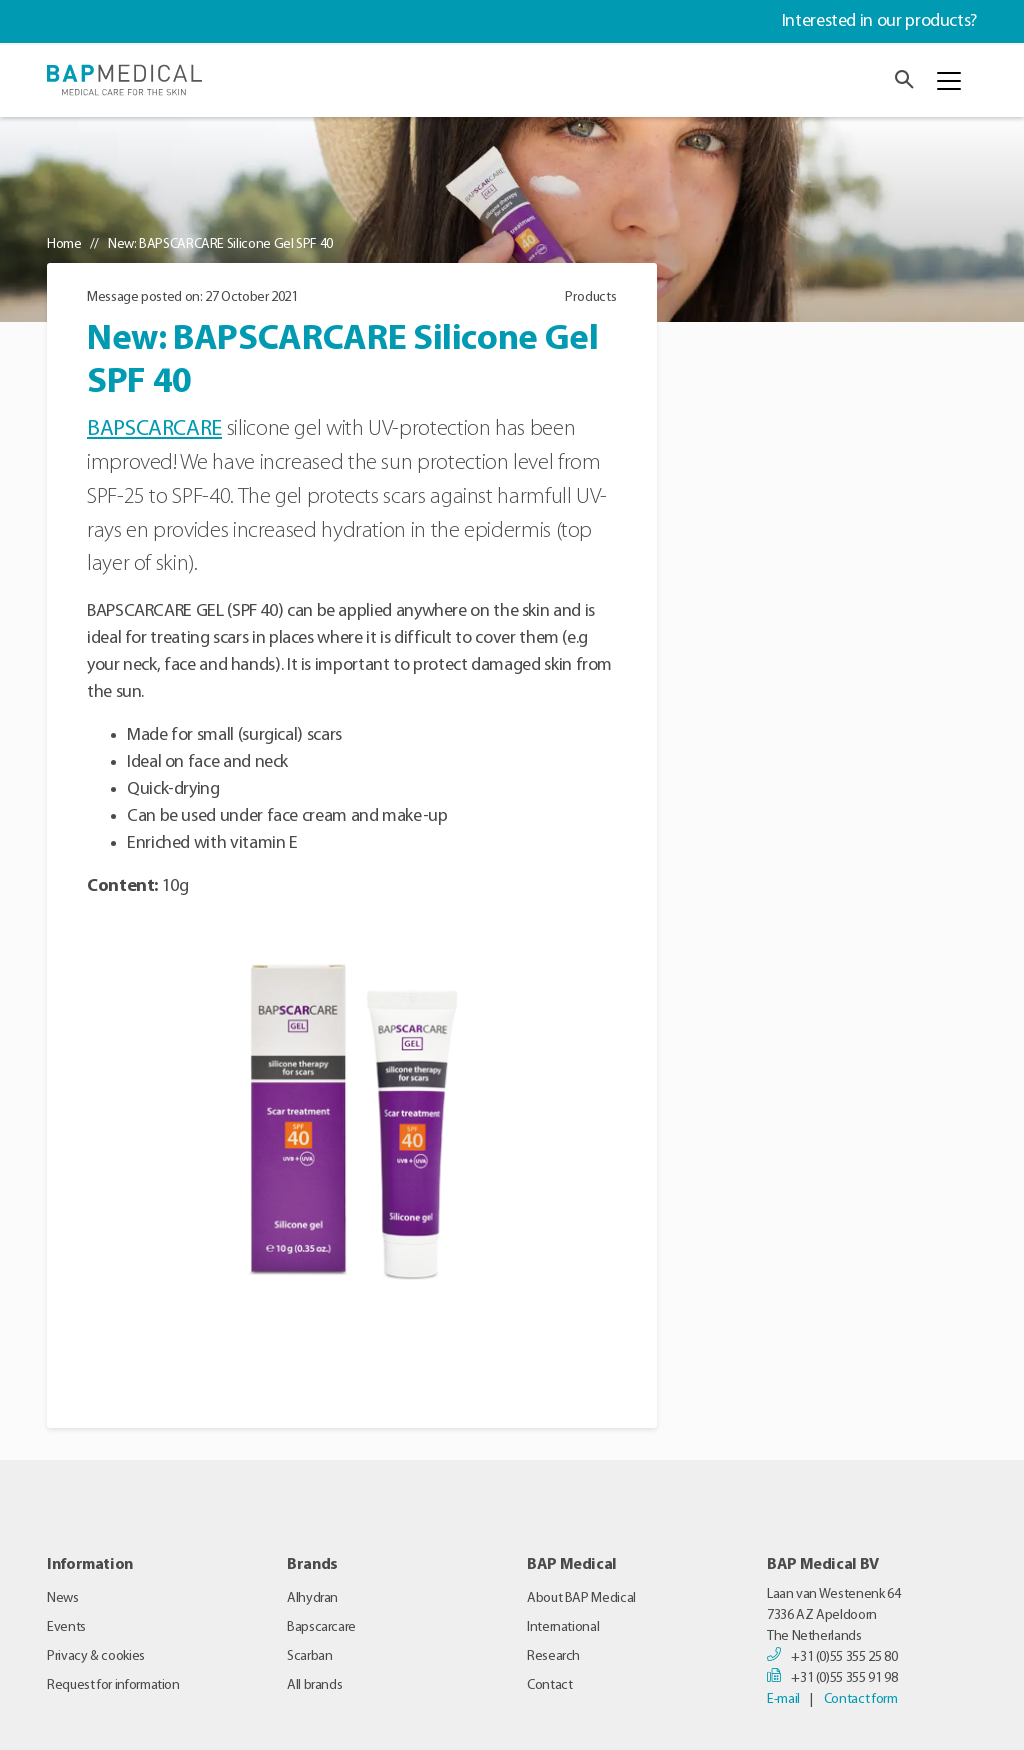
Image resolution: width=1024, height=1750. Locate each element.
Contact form (861, 1699)
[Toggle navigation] (949, 81)
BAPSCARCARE (154, 429)
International (563, 1627)
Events (66, 1627)
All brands (314, 1685)
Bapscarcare (321, 1627)
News (63, 1598)
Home (64, 244)
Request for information (113, 1685)
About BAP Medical (581, 1598)
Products (591, 297)
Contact (549, 1685)
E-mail (783, 1699)
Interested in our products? (879, 21)
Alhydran (312, 1598)
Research (553, 1656)
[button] (904, 79)
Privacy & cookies (96, 1656)
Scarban (309, 1656)
